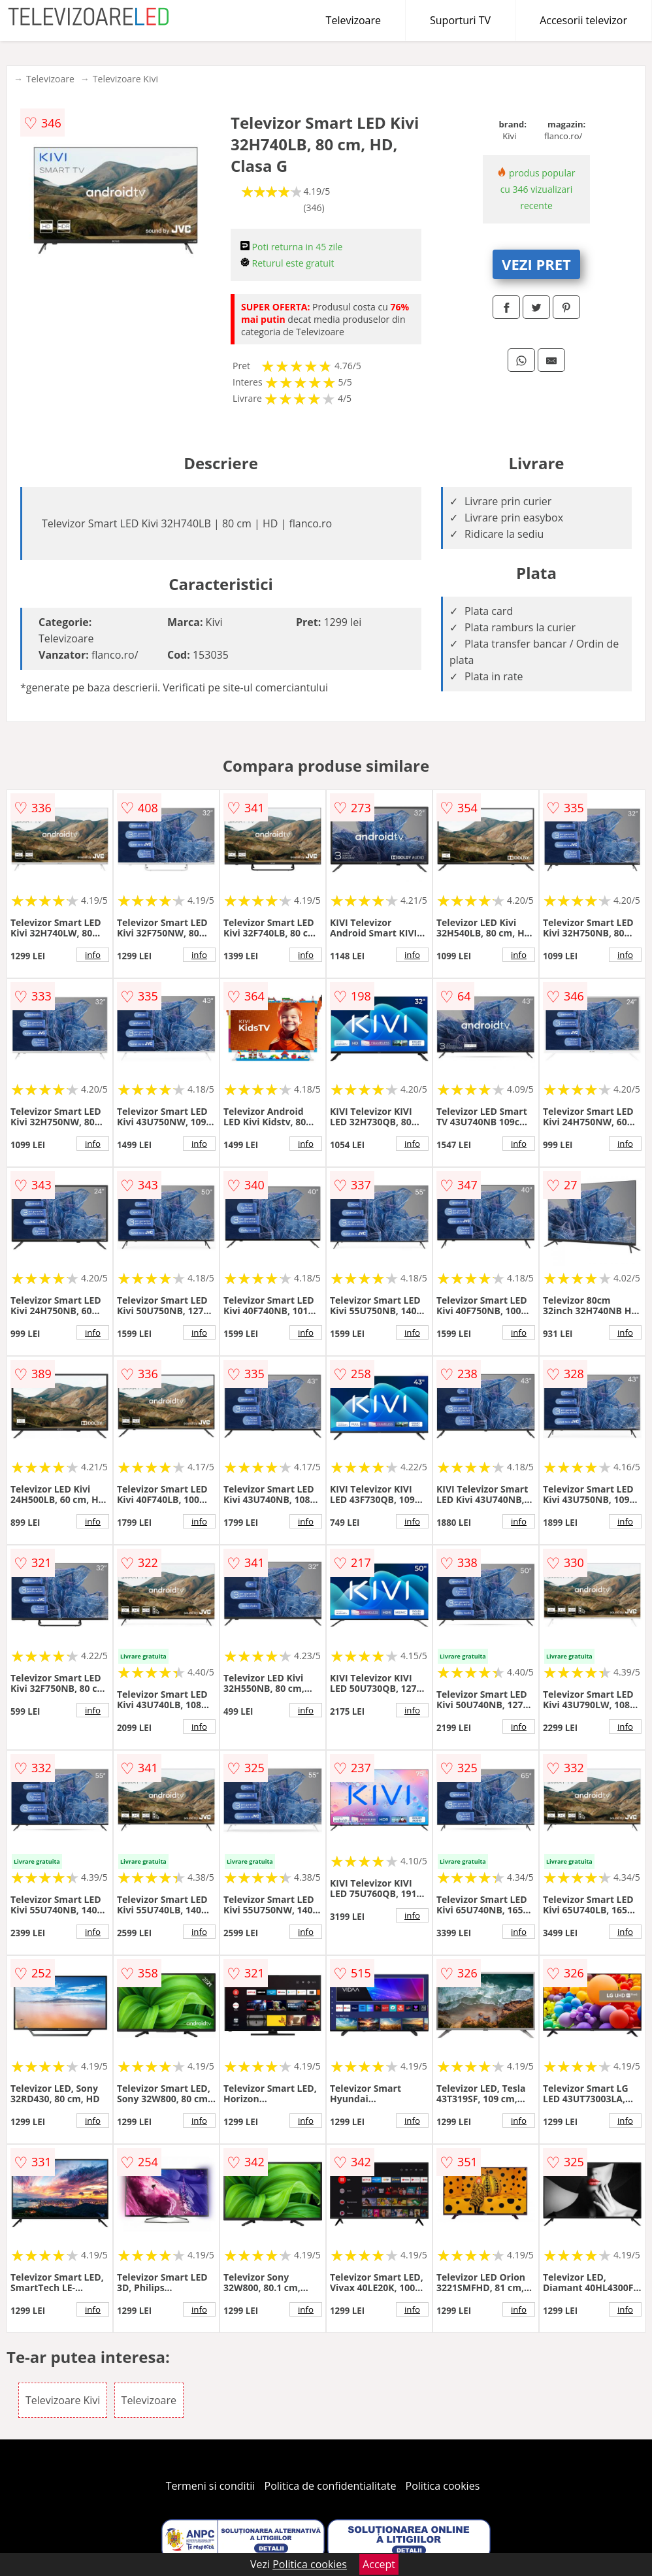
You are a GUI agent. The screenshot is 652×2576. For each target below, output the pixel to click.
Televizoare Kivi (125, 79)
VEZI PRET (536, 264)
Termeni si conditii (210, 2486)
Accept (379, 2564)
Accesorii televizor (583, 20)
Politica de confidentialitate (331, 2486)
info (93, 955)
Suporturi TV (460, 20)
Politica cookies (443, 2486)
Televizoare (353, 20)
